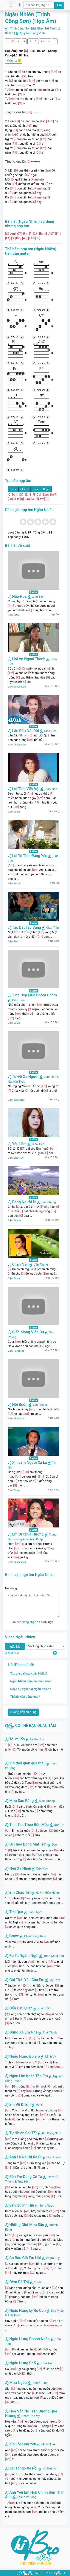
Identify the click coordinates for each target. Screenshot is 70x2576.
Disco (17, 614)
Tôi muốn (15, 1739)
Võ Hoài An (50, 2468)
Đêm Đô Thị (17, 2282)
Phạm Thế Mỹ (30, 2416)
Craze (12, 1936)
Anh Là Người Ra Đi (23, 2157)
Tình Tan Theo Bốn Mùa (27, 1824)
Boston (17, 883)
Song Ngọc (46, 2205)
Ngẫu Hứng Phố (20, 2363)
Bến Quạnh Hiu (19, 2205)
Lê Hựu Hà (37, 1739)
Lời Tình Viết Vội (23, 789)
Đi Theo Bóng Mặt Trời (25, 1844)
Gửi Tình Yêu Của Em (24, 1979)
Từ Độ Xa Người (23, 1076)
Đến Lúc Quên (18, 2008)
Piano (36, 489)
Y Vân (38, 2282)
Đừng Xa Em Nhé (21, 2032)
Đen (54, 1844)
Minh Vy (50, 2056)
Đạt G (39, 2105)
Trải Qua (14, 1912)
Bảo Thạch (35, 1912)
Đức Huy (42, 1868)
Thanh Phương (26, 2497)
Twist (16, 941)
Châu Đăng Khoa (35, 1936)
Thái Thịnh (50, 2032)
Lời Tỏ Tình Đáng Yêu (27, 855)
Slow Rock (19, 1099)
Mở (15, 1647)
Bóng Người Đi (22, 1202)
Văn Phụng (46, 1202)
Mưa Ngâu (16, 2382)
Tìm (59, 5)
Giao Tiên (36, 597)
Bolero (17, 811)
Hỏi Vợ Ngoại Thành (26, 659)
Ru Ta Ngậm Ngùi (21, 1955)
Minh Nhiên (49, 2444)
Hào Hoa (17, 596)
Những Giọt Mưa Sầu (24, 2224)
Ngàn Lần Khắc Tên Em (26, 2076)
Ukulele (25, 489)
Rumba (17, 1220)
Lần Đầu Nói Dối (23, 730)
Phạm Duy (53, 2258)
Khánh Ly (14, 60)
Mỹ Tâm (54, 1980)
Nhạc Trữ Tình (46, 28)
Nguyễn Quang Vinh (32, 33)
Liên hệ (47, 2573)
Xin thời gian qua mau (25, 1763)
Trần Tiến (47, 2363)
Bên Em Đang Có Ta (23, 2176)
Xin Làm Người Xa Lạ (27, 1462)
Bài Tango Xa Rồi (21, 2468)
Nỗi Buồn (17, 1404)
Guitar (13, 489)
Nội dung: (11, 1588)
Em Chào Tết (17, 1892)
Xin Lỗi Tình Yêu (20, 2444)
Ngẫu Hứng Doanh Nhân (27, 2339)
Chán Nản (18, 1264)
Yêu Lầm (17, 1144)
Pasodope (19, 1350)
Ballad (9, 33)
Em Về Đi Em (18, 2104)
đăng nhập (29, 1622)
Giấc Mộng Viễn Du (26, 1332)
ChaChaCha (20, 686)
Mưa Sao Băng (19, 1800)
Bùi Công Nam (51, 2133)
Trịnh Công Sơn (20, 28)
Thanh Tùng (40, 2383)
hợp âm (15, 283)
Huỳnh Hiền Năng (47, 1892)
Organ (46, 489)
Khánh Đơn (45, 2008)
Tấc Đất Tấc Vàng (24, 927)
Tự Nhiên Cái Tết (21, 2133)
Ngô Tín (59, 1825)
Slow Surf (19, 1157)
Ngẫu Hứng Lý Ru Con (25, 2310)
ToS (37, 2573)
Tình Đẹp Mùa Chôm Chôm (32, 995)
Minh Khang (47, 1801)
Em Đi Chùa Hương (26, 1534)
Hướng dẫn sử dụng (23, 1712)
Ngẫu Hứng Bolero (22, 2056)
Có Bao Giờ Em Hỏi (23, 2258)
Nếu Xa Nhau (18, 1868)
